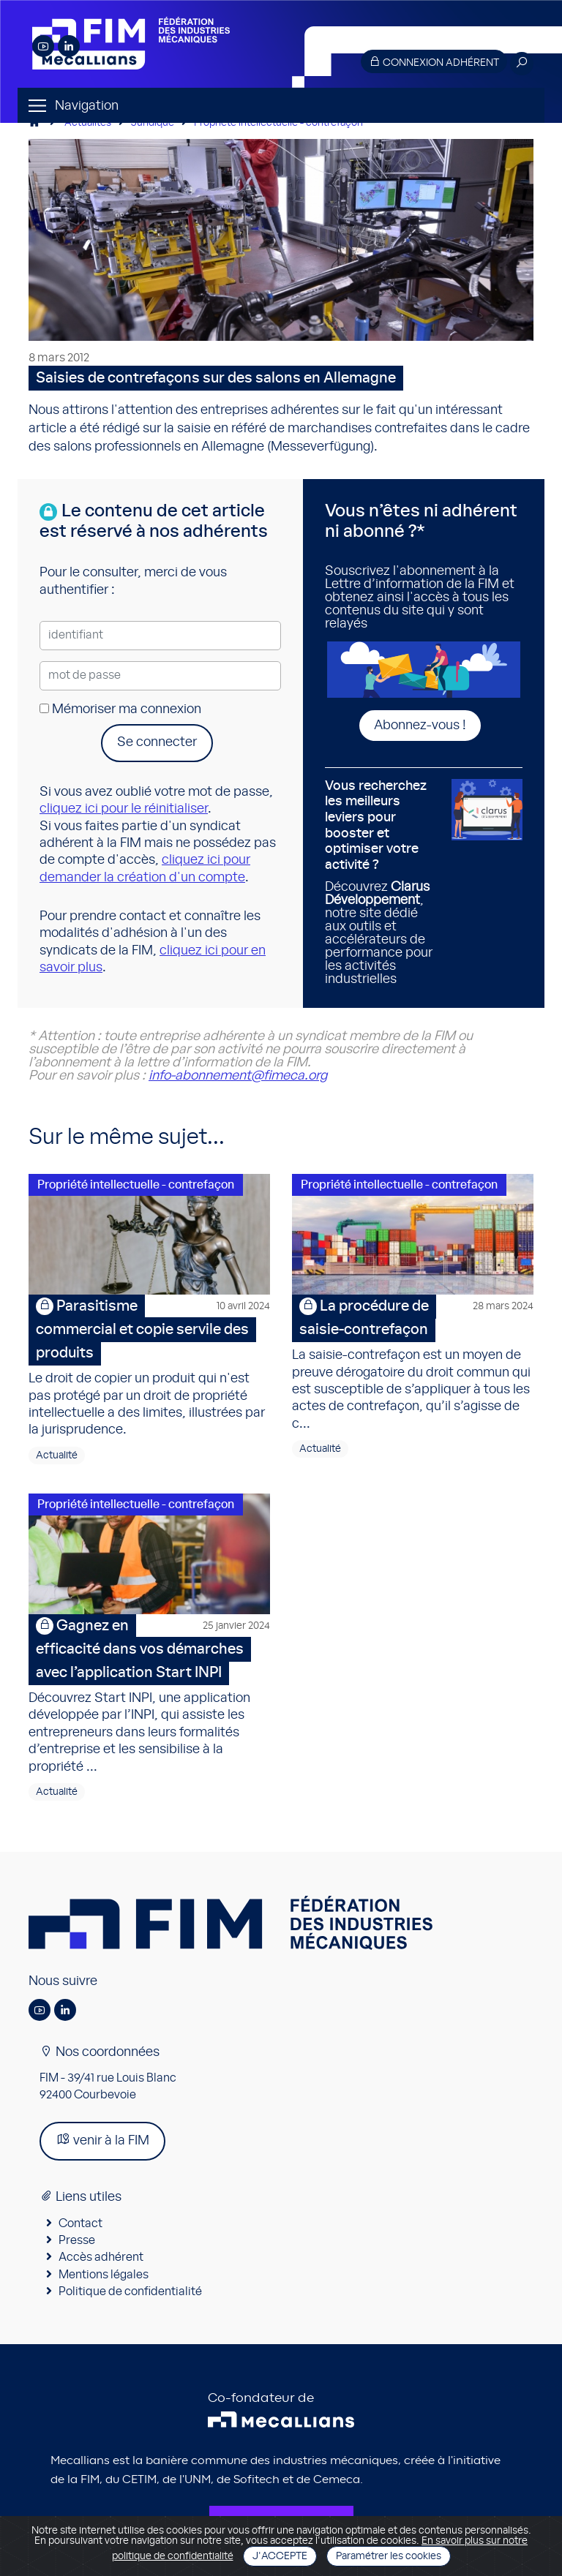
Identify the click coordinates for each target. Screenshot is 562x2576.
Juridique (152, 123)
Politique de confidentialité (130, 2291)
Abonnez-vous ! (420, 725)
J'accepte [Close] (279, 2556)
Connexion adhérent (434, 62)
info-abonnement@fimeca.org (238, 1075)
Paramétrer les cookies (388, 2556)
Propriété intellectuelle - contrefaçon (278, 123)
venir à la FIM (102, 2139)
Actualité (57, 1455)
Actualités (87, 123)
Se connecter (157, 742)
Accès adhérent (101, 2257)
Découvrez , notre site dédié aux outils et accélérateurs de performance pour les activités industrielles (383, 883)
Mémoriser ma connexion (120, 709)
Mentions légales (104, 2275)
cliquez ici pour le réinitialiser (124, 809)
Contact (80, 2223)
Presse (77, 2240)
